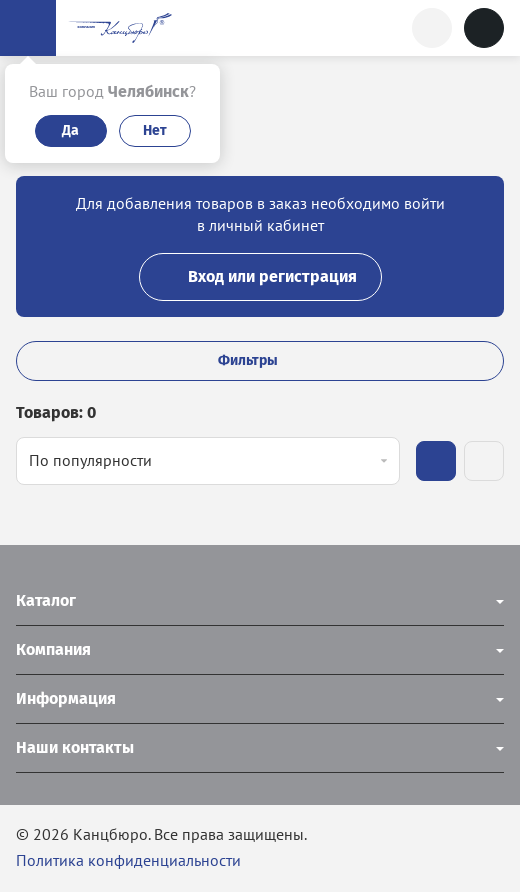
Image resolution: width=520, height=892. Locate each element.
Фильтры (260, 360)
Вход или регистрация (260, 276)
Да (70, 130)
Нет (155, 130)
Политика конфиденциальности (128, 860)
